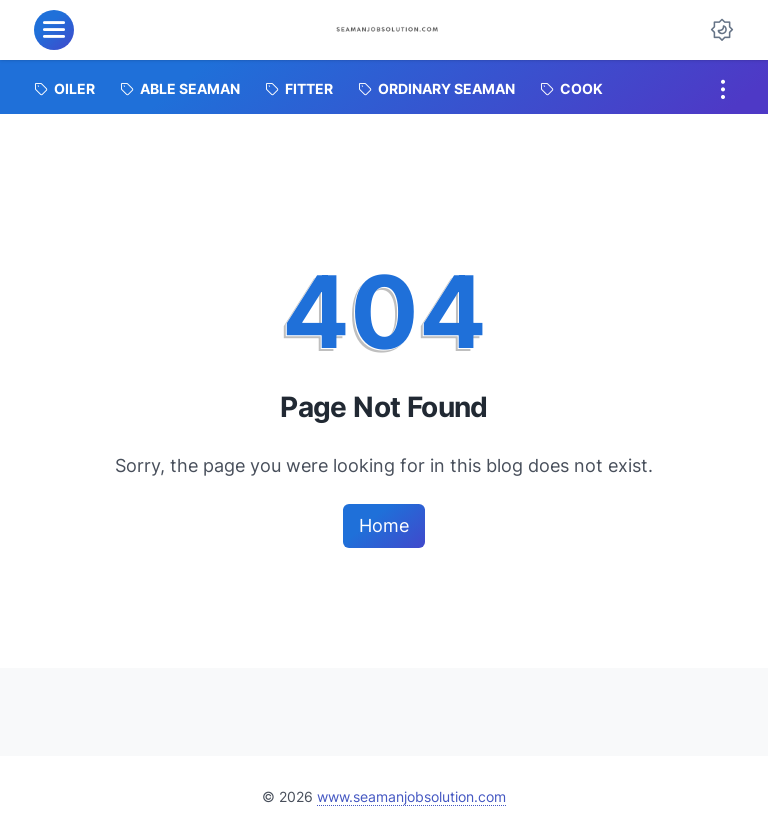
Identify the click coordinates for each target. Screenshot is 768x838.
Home (384, 525)
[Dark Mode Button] (722, 30)
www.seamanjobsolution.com (411, 796)
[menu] (54, 30)
